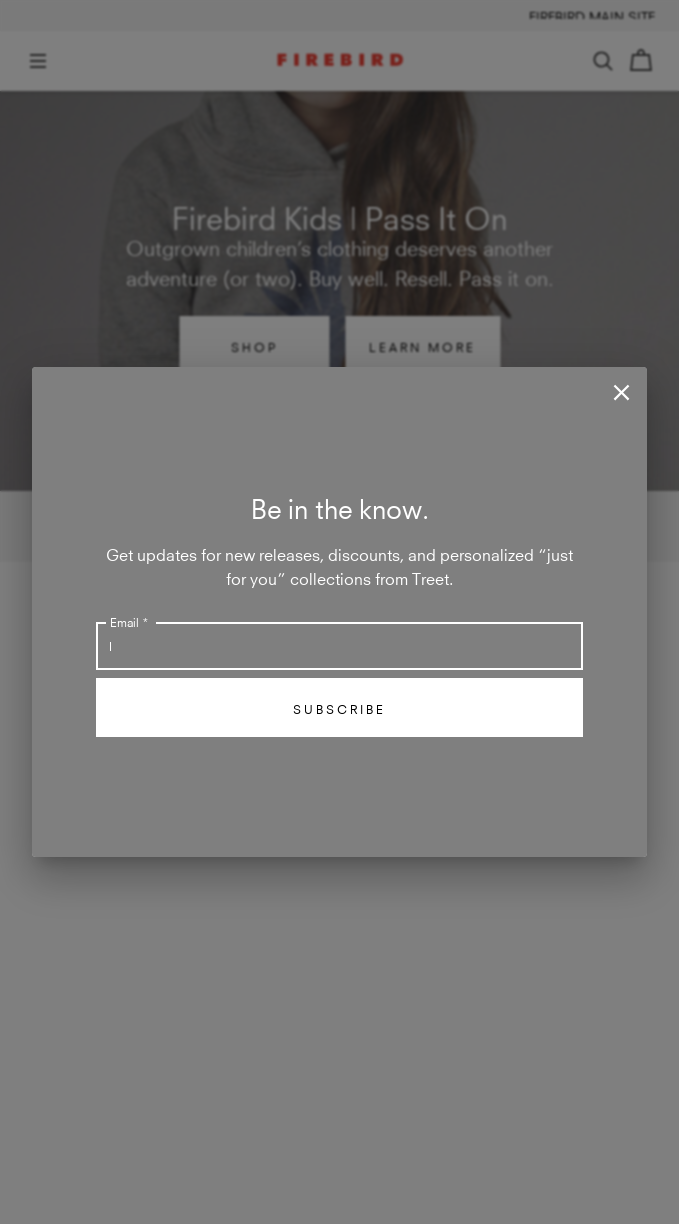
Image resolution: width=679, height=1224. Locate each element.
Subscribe (339, 708)
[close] (621, 392)
